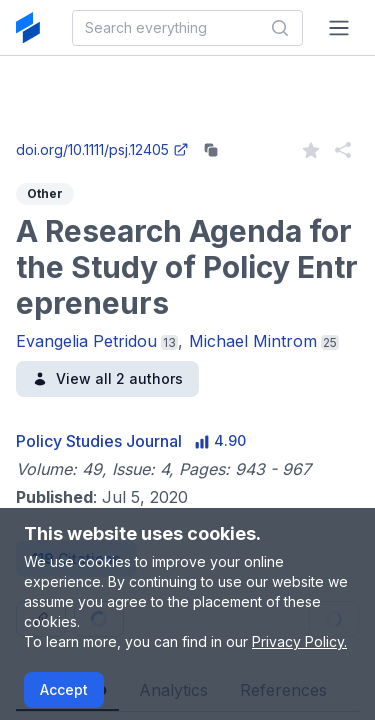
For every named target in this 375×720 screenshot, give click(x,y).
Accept (64, 689)
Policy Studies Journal (99, 441)
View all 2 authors (107, 378)
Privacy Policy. (299, 641)
